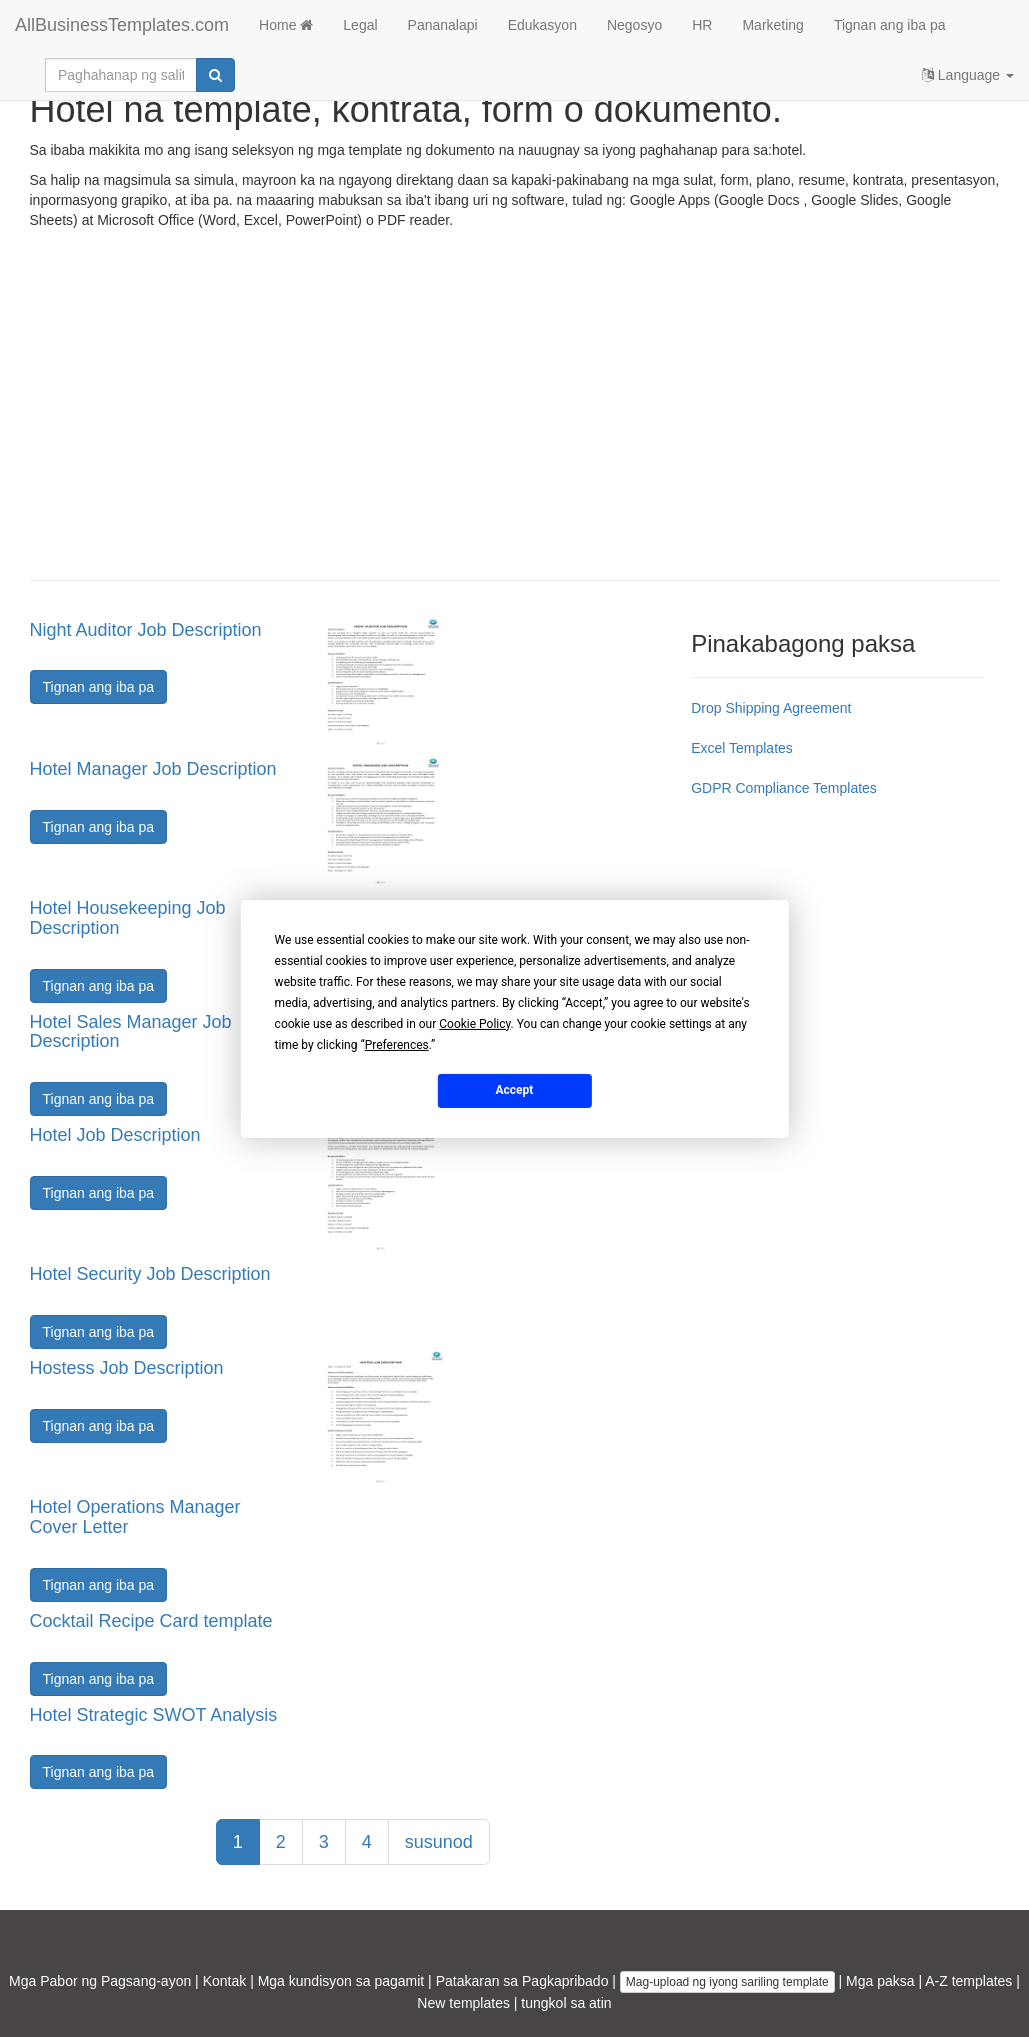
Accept (515, 1090)
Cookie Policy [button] (474, 1023)
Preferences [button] (397, 1044)
